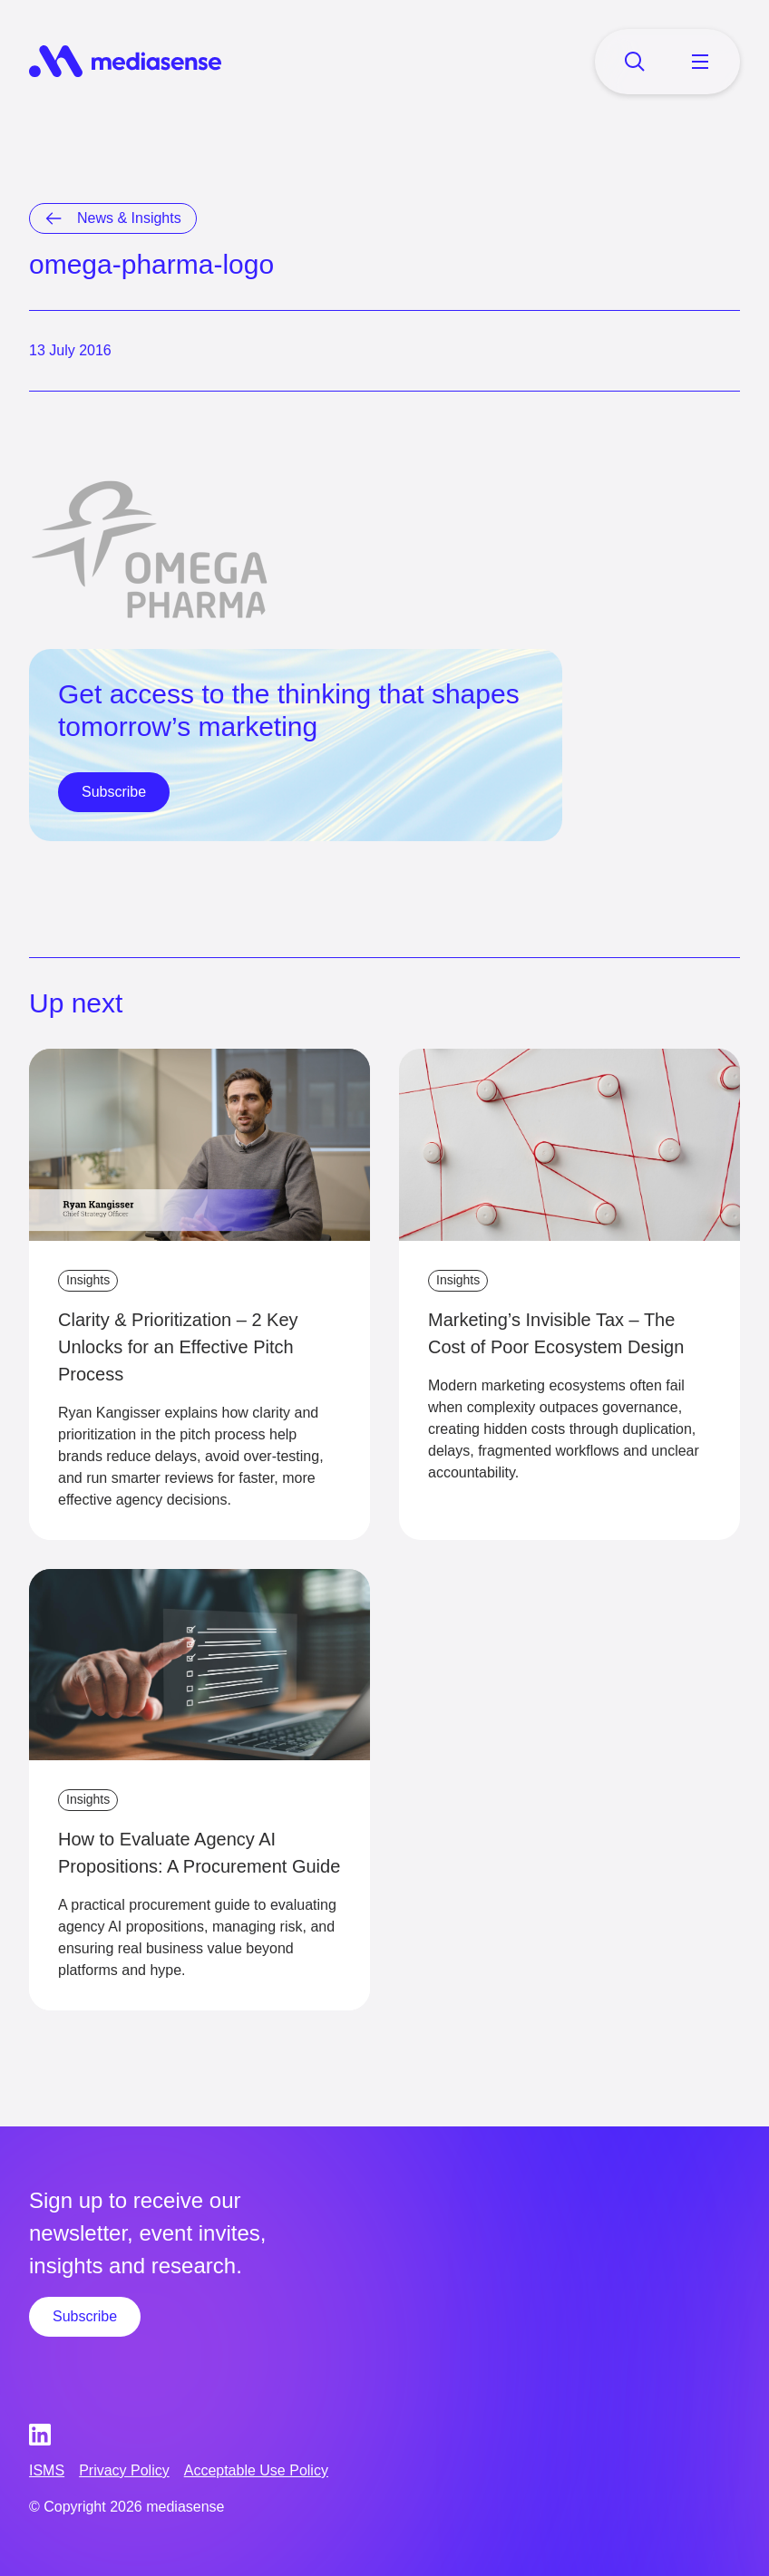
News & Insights (129, 218)
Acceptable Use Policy (256, 2470)
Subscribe (114, 791)
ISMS (46, 2470)
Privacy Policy (124, 2470)
